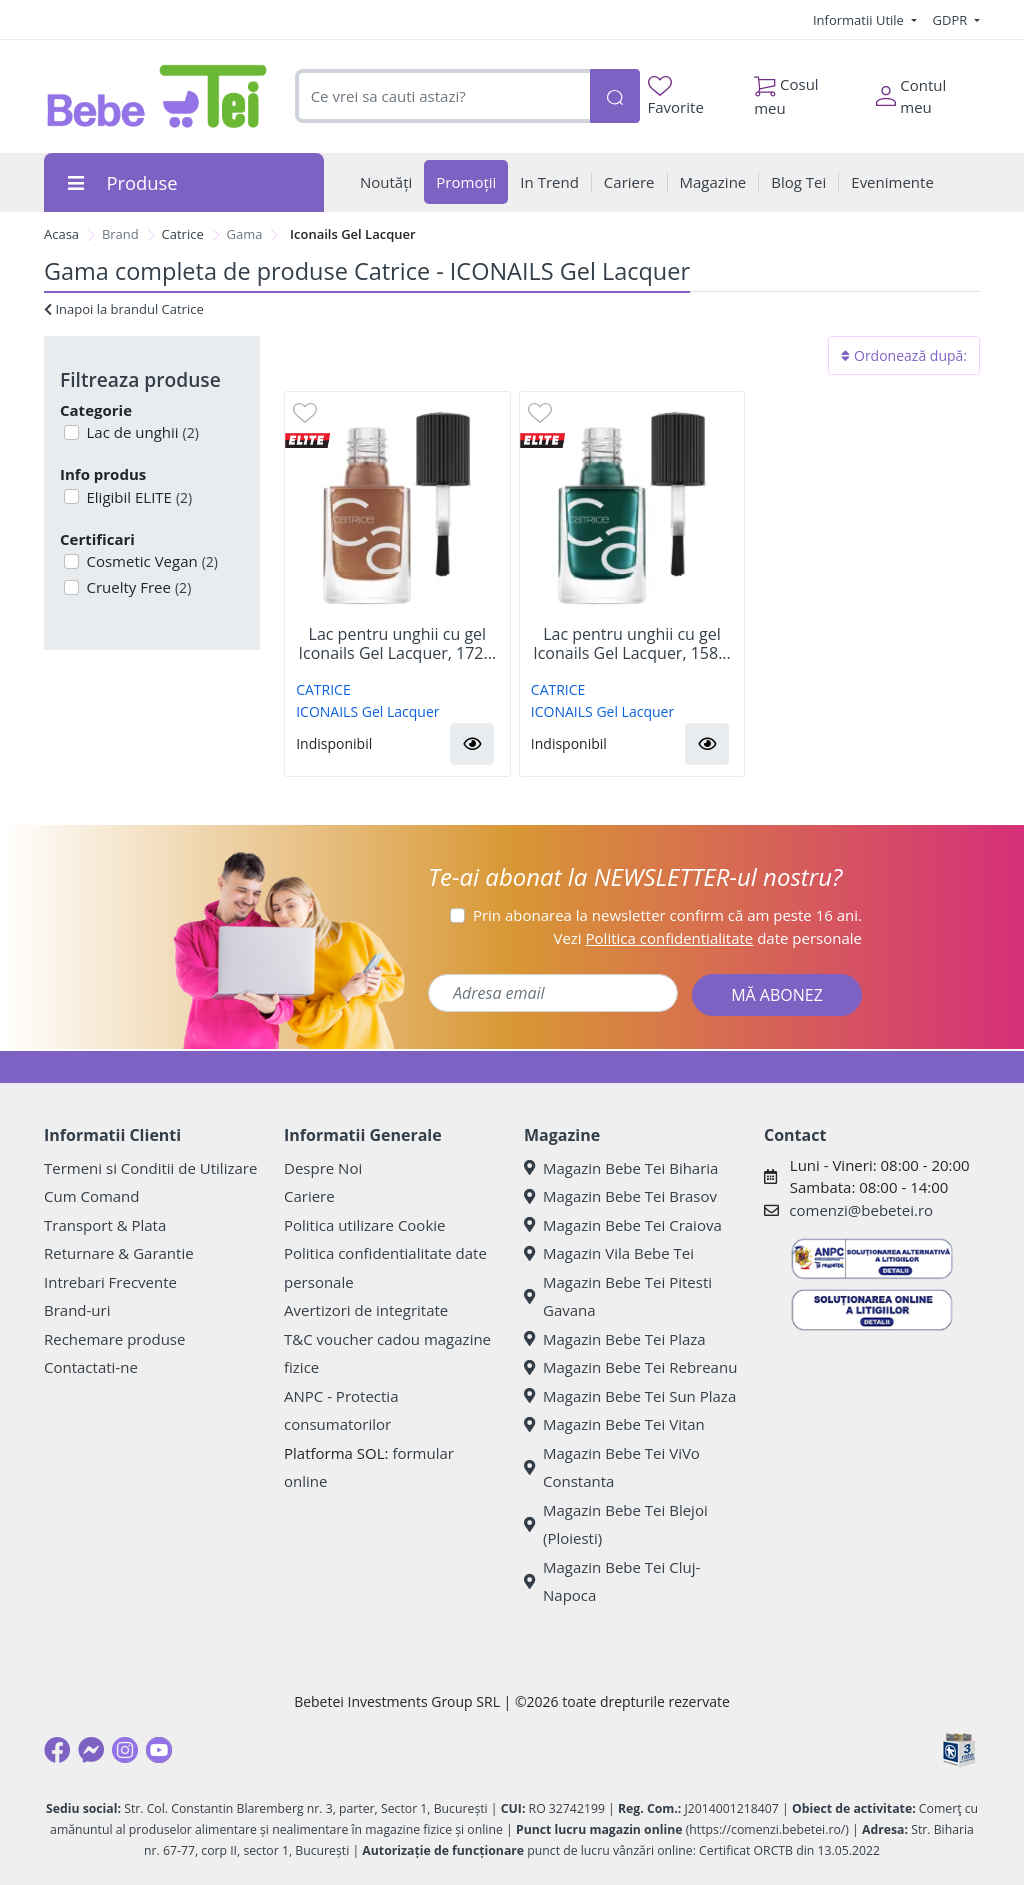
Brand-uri (77, 1310)
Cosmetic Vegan (151, 561)
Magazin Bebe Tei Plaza (615, 1339)
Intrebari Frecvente (110, 1282)
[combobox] (442, 96)
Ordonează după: (904, 355)
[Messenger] (91, 1750)
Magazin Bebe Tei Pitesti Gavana (618, 1296)
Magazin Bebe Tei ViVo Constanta (612, 1467)
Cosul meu (786, 91)
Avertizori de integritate (366, 1310)
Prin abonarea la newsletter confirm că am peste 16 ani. (667, 915)
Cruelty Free (137, 587)
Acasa (61, 234)
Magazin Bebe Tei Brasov (620, 1196)
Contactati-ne (91, 1367)
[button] (472, 744)
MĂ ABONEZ (777, 995)
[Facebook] (57, 1750)
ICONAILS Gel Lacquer (367, 711)
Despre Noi (323, 1168)
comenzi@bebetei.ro (861, 1210)
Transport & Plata (105, 1225)
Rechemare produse (114, 1339)
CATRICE (323, 689)
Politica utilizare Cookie (364, 1225)
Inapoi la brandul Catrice (124, 309)
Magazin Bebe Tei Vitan (614, 1424)
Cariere (309, 1196)
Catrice (183, 234)
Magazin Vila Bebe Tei (609, 1253)
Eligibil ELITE (138, 497)
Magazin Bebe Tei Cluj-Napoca (612, 1581)
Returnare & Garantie (119, 1253)
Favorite (676, 96)
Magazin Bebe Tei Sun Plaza (630, 1396)
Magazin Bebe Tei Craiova (623, 1225)
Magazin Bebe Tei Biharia (621, 1168)
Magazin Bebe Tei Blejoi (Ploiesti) (616, 1524)
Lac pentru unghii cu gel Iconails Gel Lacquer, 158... (632, 644)
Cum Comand (92, 1196)
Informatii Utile (860, 20)
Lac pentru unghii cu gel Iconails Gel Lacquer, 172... (398, 644)
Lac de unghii (141, 432)
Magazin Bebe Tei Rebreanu (630, 1367)
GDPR (952, 20)
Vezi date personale (707, 938)
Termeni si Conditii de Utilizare (150, 1168)
